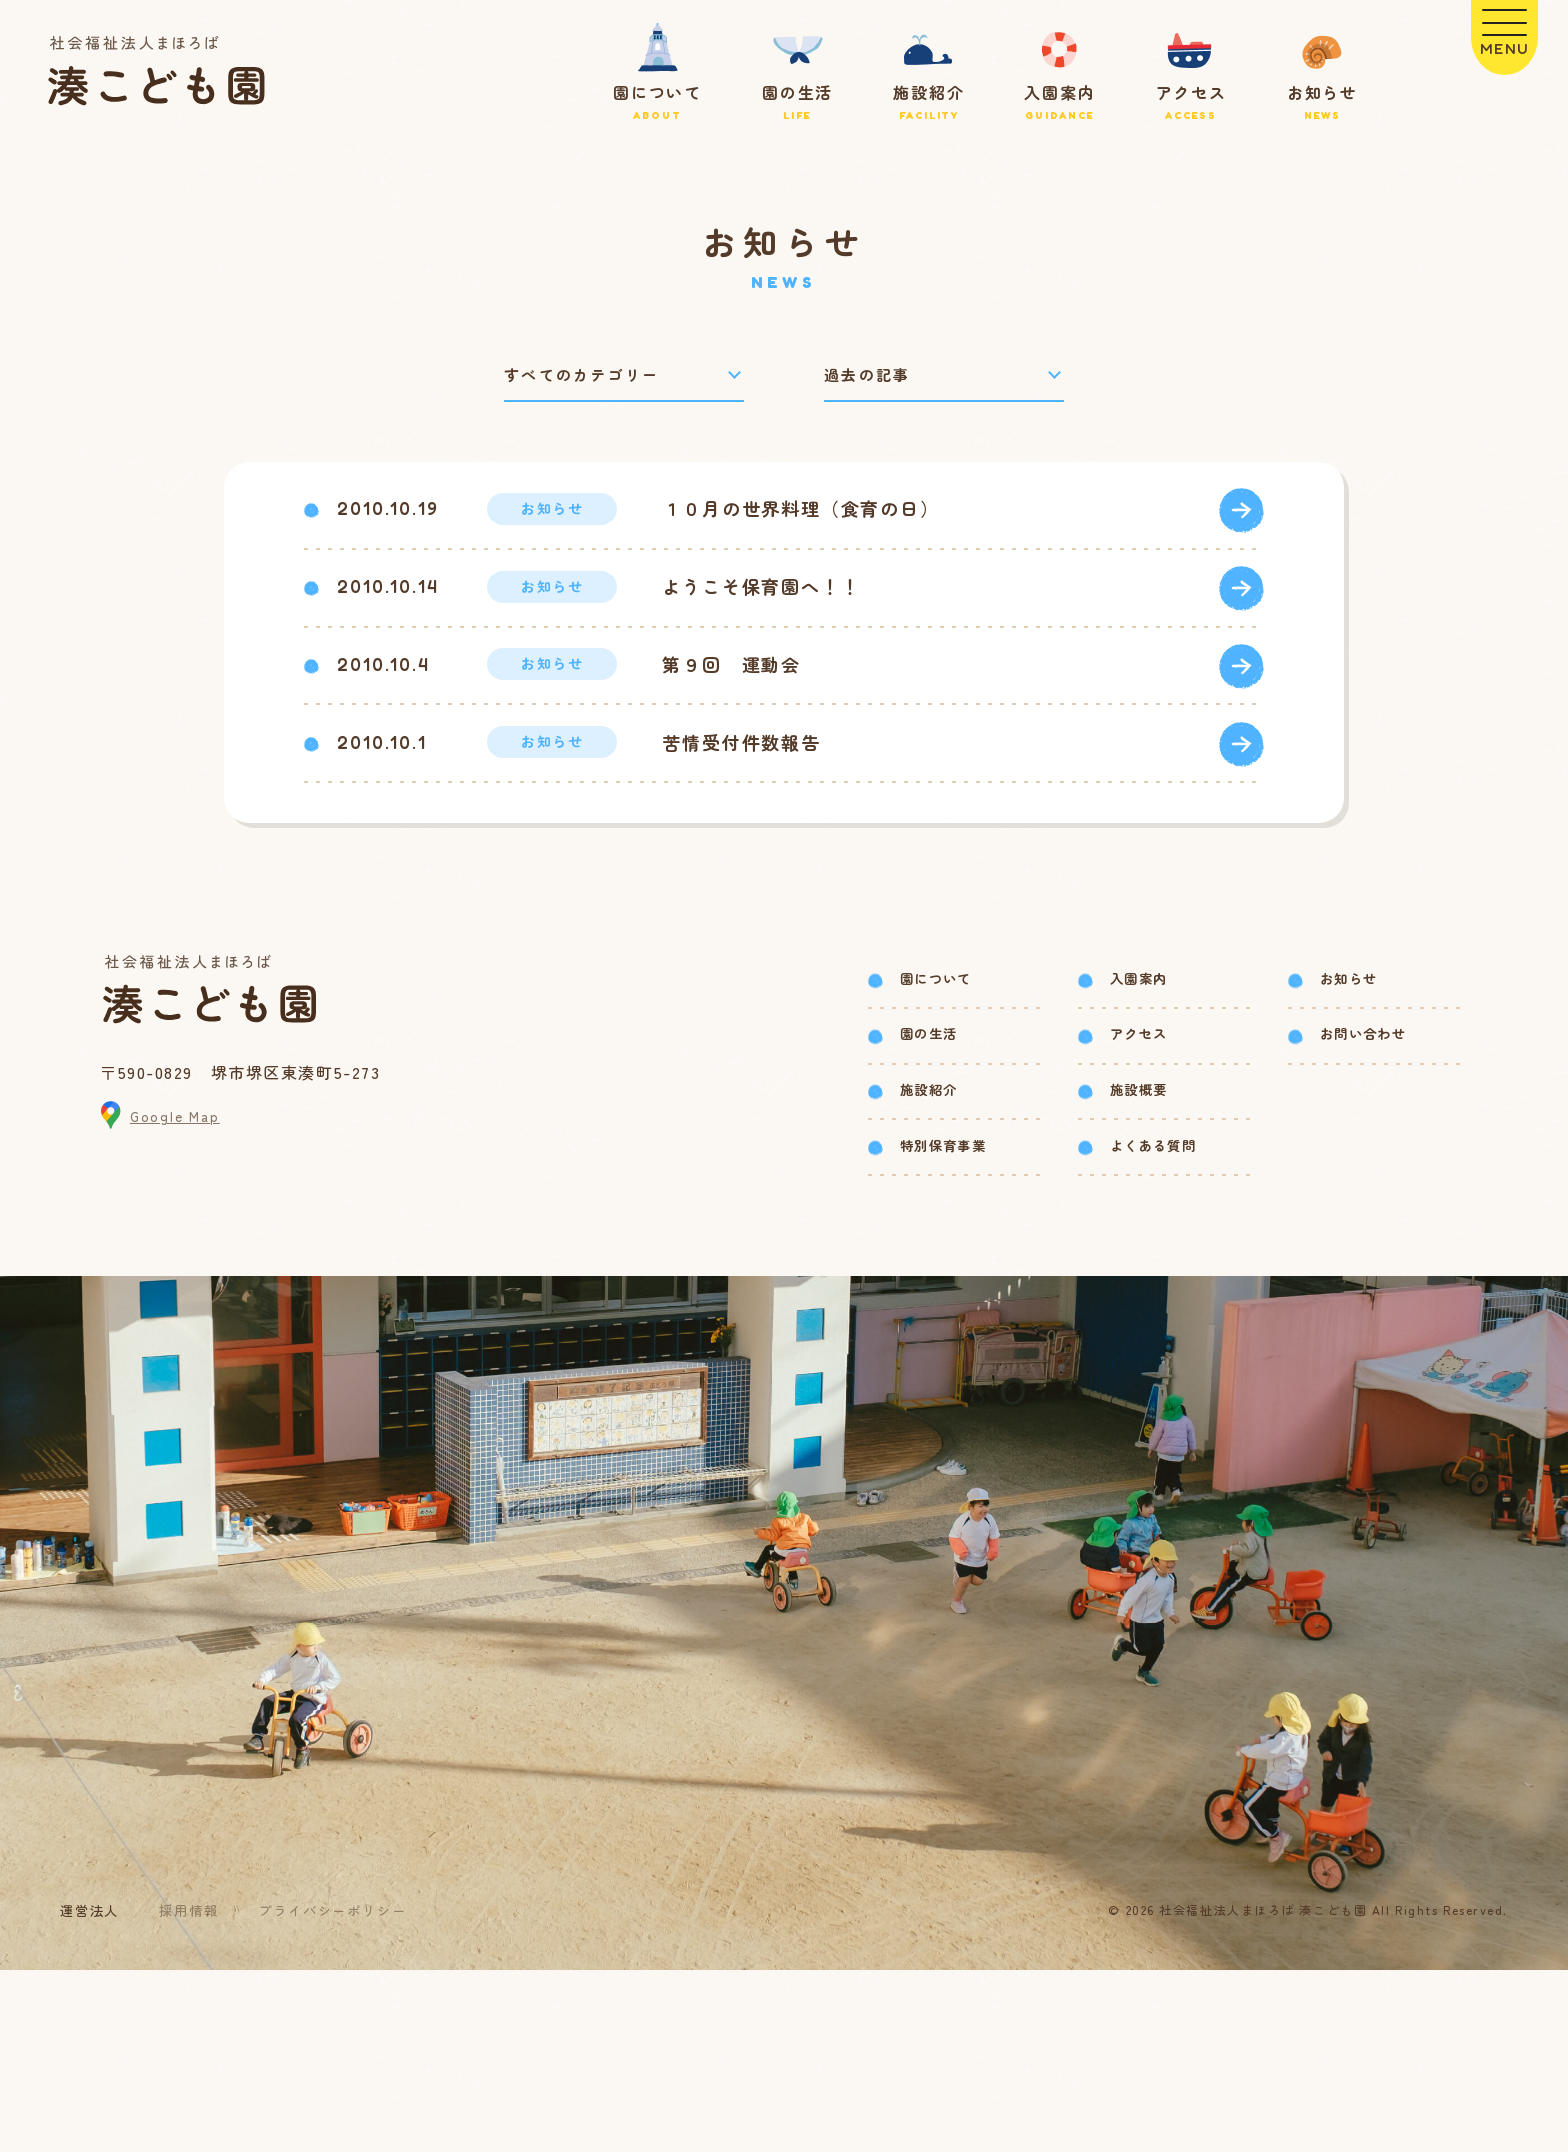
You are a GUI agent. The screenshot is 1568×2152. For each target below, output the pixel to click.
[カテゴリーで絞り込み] (624, 378)
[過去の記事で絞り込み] (944, 378)
